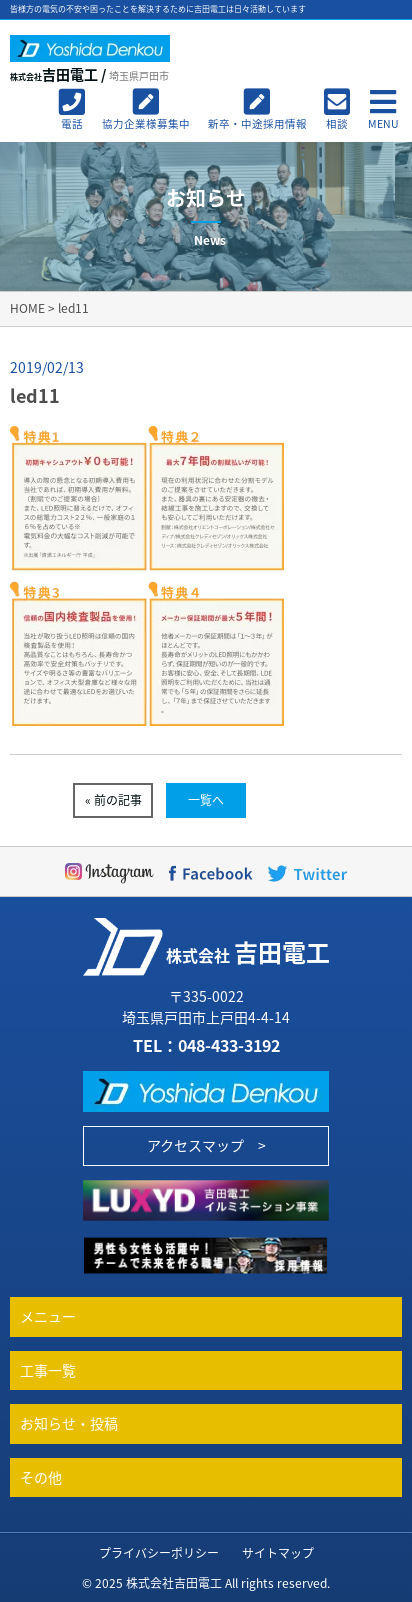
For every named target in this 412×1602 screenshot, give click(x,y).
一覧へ (206, 800)
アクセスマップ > (206, 1145)
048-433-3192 (229, 1045)
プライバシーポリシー (159, 1553)
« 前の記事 (113, 800)
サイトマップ (278, 1553)
